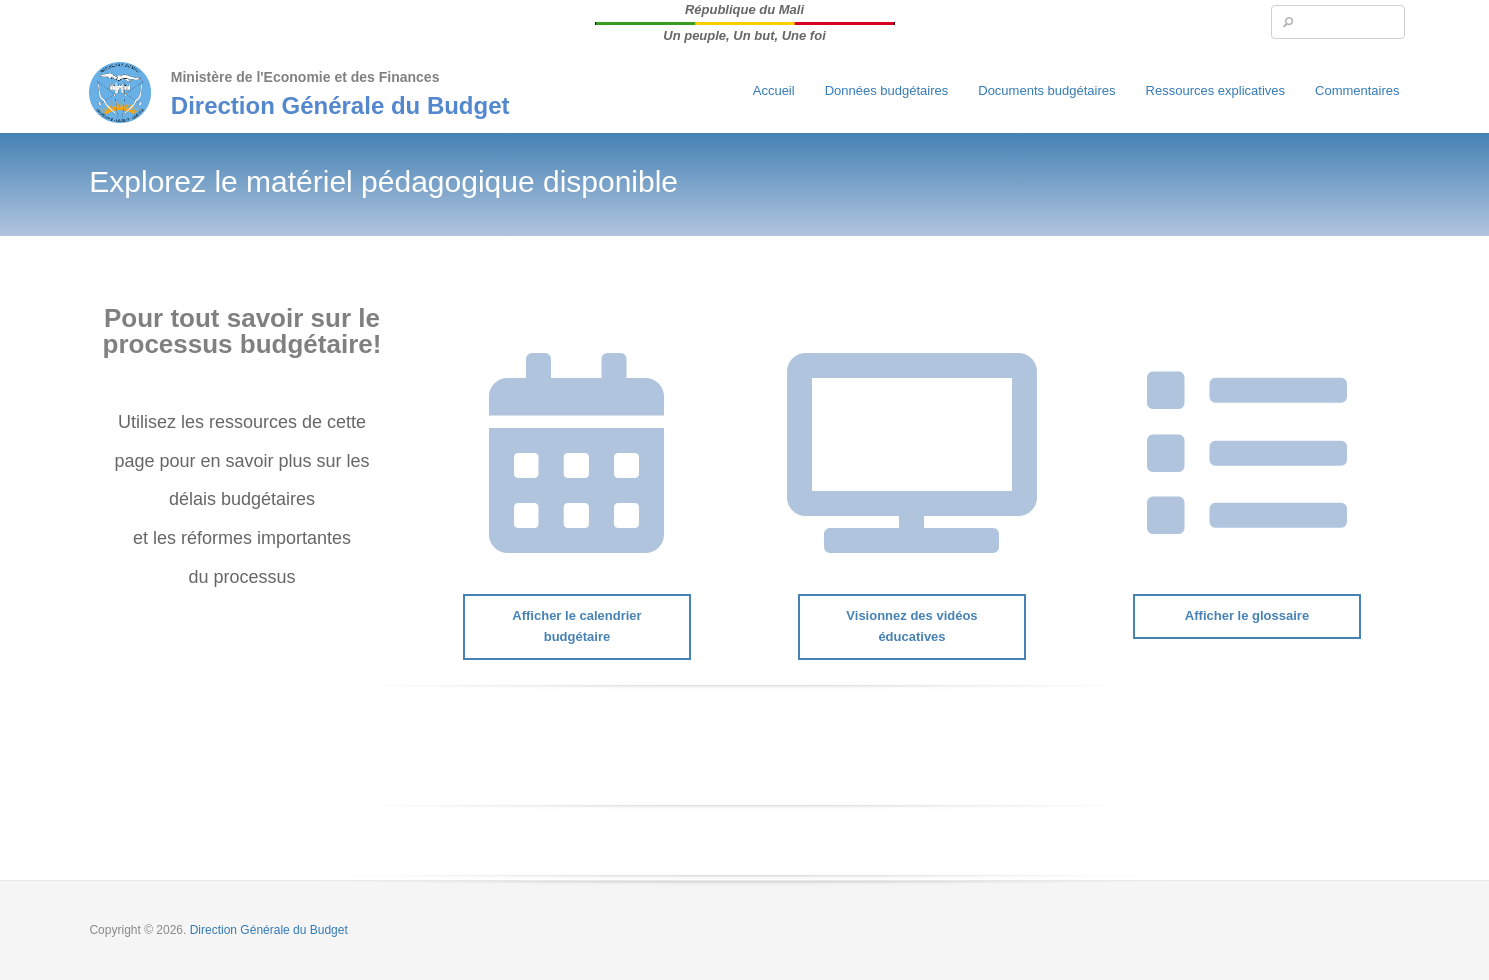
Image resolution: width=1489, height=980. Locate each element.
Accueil (774, 90)
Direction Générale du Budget (340, 105)
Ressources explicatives (1215, 90)
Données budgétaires (887, 90)
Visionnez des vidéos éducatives (911, 626)
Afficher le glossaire (1247, 615)
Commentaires (1357, 90)
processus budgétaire (238, 344)
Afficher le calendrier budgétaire (576, 626)
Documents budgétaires (1046, 90)
